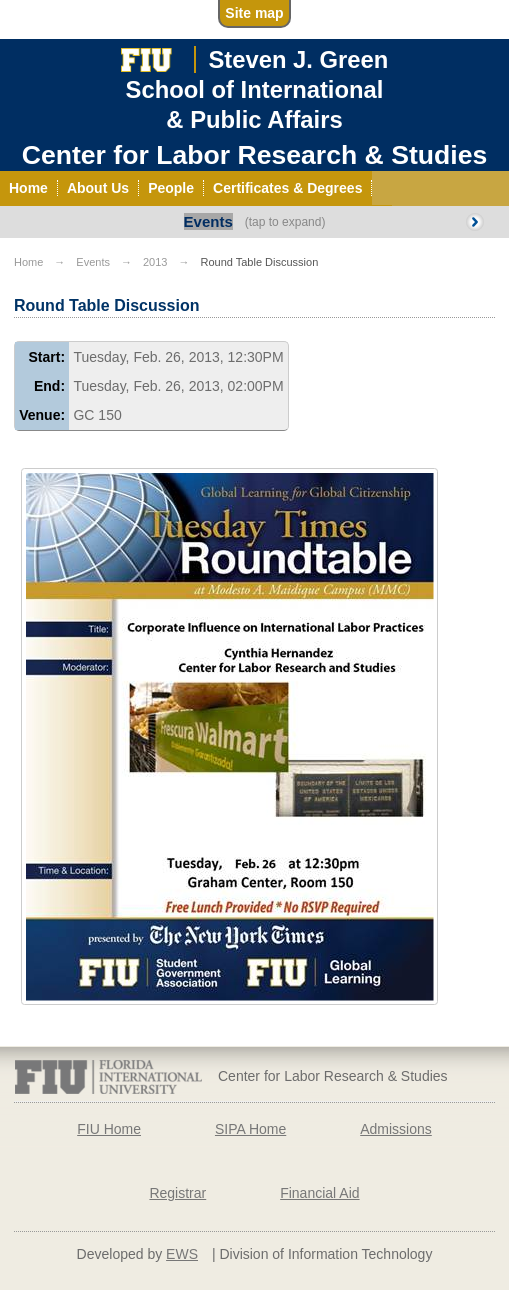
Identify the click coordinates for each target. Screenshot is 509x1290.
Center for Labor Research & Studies (255, 155)
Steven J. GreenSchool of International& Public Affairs (257, 89)
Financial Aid (319, 1193)
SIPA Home (250, 1129)
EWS (182, 1254)
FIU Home (109, 1129)
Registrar (177, 1193)
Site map (254, 13)
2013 (155, 262)
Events (208, 221)
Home (28, 262)
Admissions (396, 1129)
